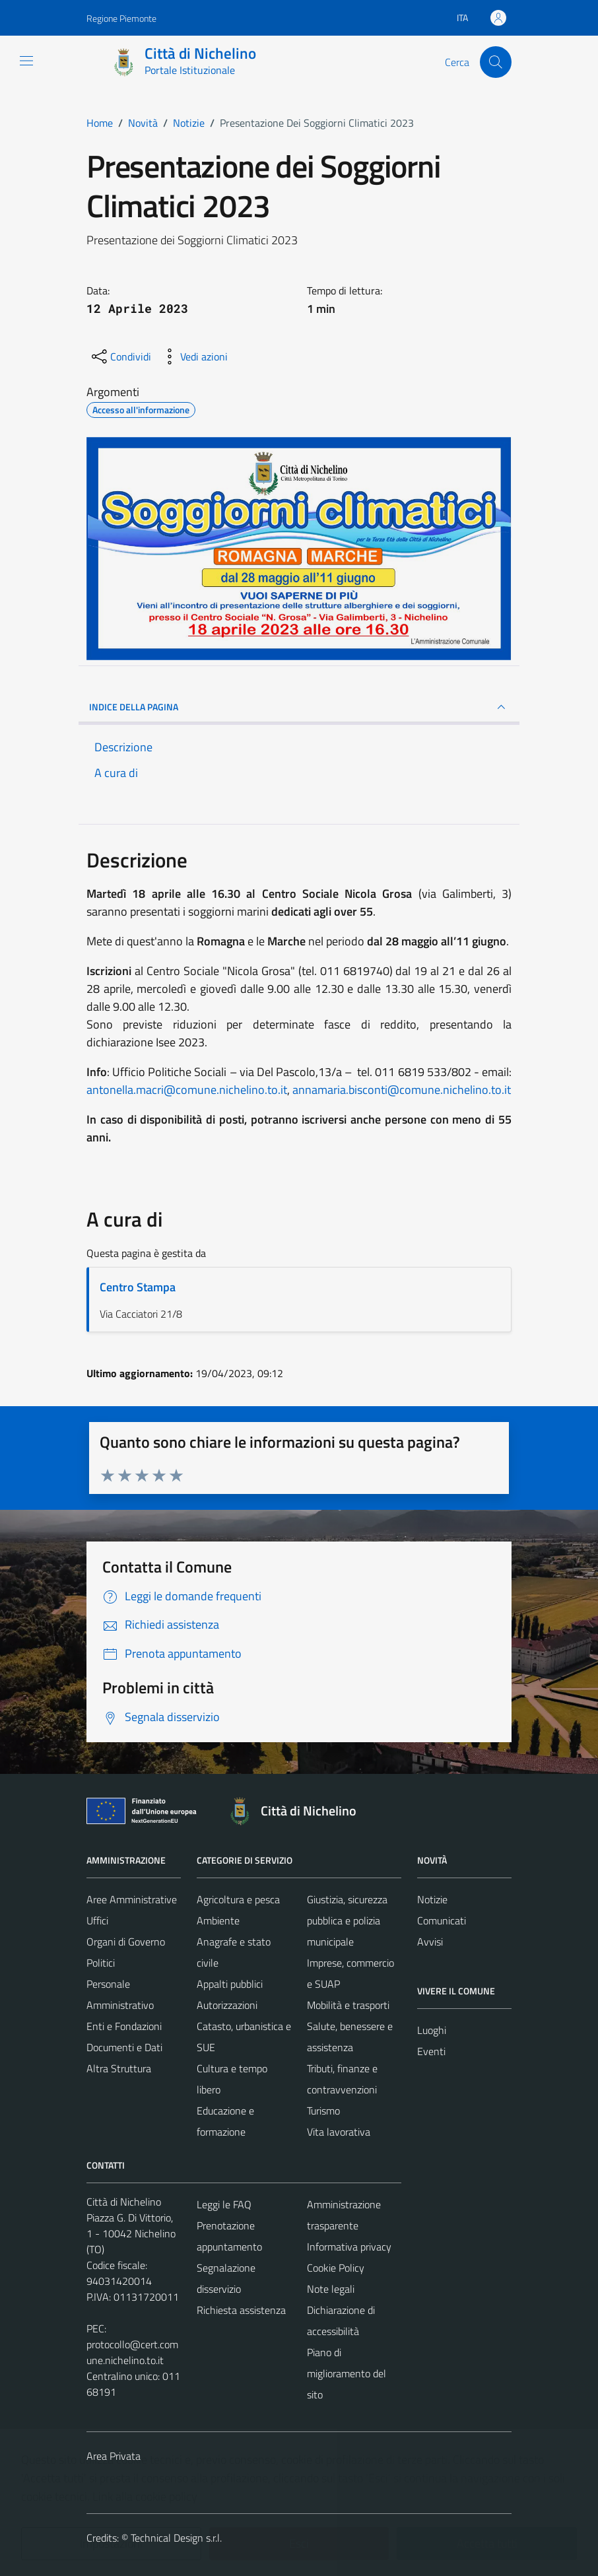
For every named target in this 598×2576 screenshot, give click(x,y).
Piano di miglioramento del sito (346, 2373)
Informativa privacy (349, 2246)
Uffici (97, 1920)
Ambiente (218, 1920)
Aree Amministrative (131, 1899)
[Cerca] (496, 62)
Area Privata (113, 2456)
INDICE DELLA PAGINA (299, 707)
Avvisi (430, 1941)
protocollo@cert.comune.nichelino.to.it (132, 2352)
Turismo (323, 2110)
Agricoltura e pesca (238, 1899)
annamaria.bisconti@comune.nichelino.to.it (401, 1090)
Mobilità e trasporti (348, 2005)
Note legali (330, 2289)
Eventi (431, 2051)
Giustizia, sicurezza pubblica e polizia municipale (347, 1920)
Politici (100, 1963)
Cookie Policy (335, 2268)
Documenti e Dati (124, 2047)
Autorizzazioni (227, 2005)
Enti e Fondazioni (124, 2026)
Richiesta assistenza (241, 2310)
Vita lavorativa (338, 2132)
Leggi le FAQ (224, 2204)
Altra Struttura (118, 2068)
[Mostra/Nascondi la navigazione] (26, 61)
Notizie (432, 1899)
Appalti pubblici (230, 1984)
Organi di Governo (125, 1941)
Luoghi (431, 2030)
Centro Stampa (138, 1287)
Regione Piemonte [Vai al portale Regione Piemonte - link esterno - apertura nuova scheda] (121, 18)
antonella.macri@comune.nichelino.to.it (186, 1090)
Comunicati (441, 1920)
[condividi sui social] (120, 356)
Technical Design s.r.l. (176, 2538)
